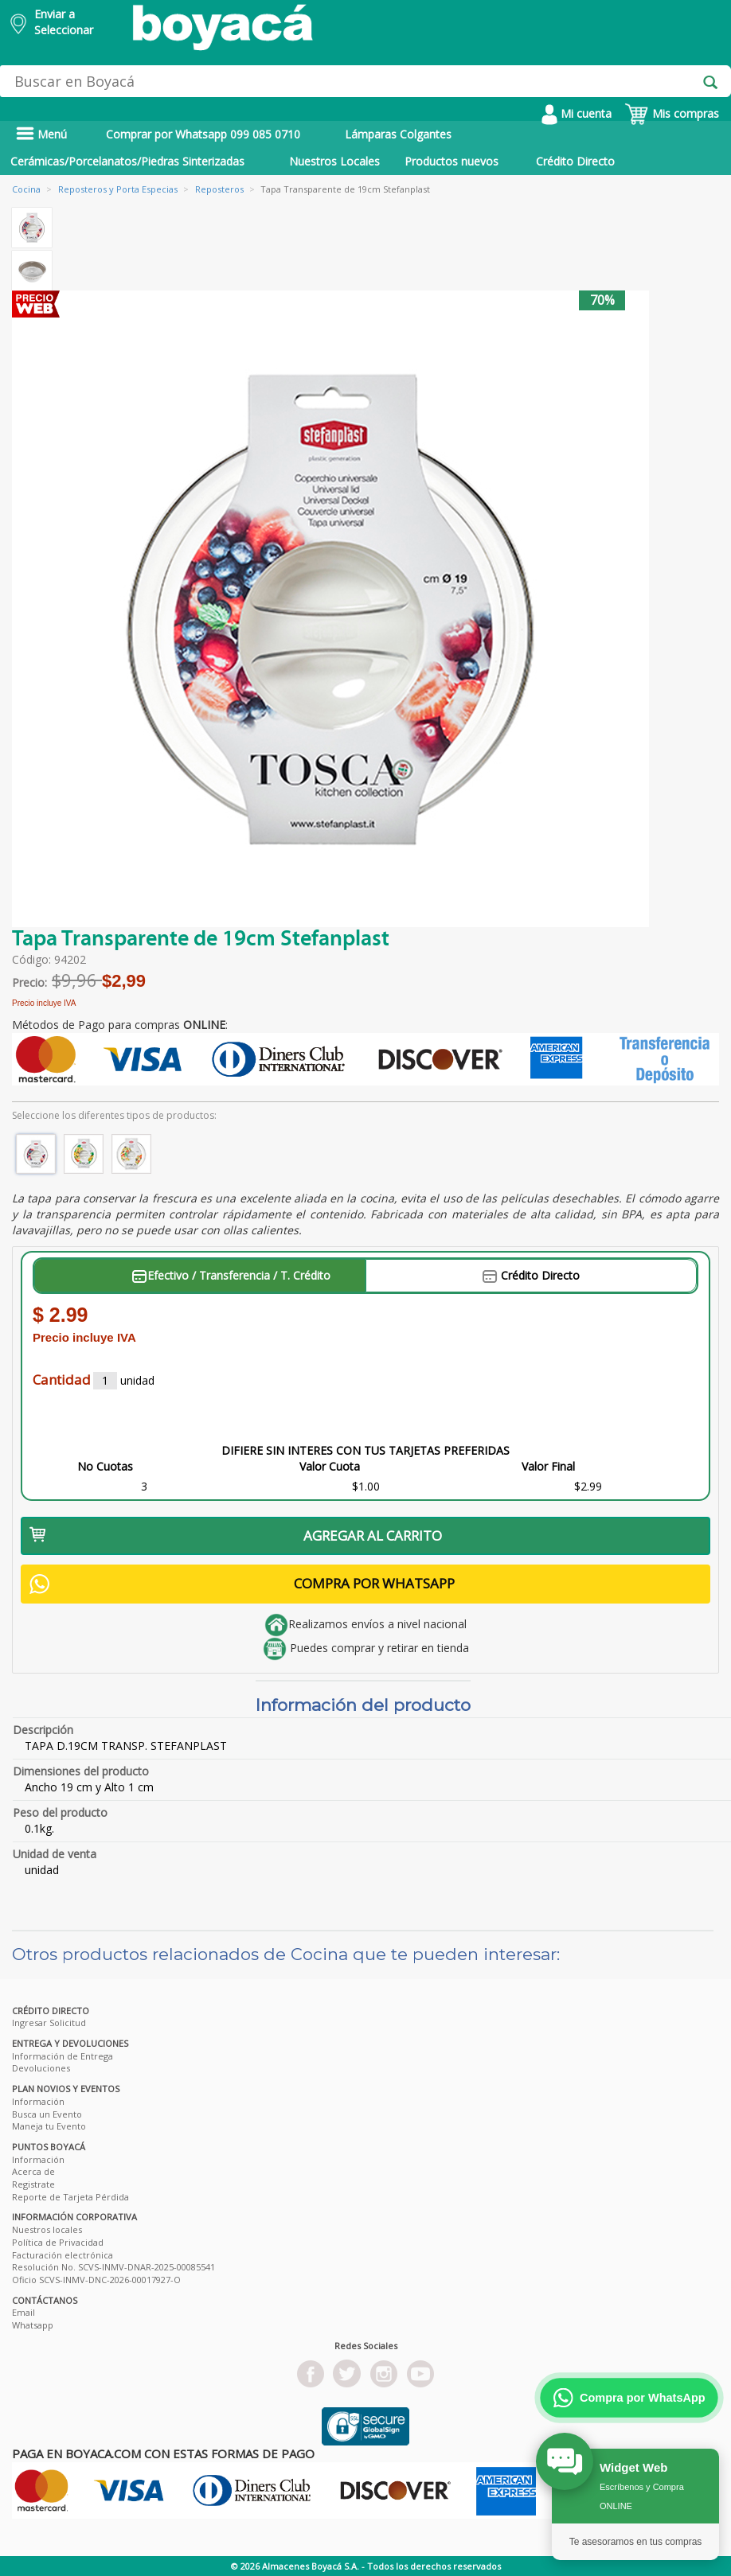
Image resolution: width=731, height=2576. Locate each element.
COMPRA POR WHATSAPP (242, 1584)
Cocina (26, 189)
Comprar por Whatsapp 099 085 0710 (203, 134)
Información (38, 2101)
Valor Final (548, 1466)
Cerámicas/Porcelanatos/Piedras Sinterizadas (127, 161)
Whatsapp (32, 2325)
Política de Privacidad (58, 2242)
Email (23, 2312)
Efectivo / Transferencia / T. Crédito (231, 1275)
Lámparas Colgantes (398, 134)
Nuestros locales (47, 2229)
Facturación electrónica (62, 2255)
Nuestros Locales (334, 161)
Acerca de (33, 2171)
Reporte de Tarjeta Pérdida (70, 2197)
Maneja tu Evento (49, 2126)
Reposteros (219, 189)
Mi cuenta (576, 113)
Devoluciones (41, 2068)
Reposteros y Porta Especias (118, 189)
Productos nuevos (451, 161)
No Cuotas (105, 1466)
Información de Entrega (62, 2056)
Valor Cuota (329, 1466)
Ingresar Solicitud (49, 2022)
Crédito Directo (575, 161)
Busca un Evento (47, 2114)
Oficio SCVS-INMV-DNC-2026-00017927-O (96, 2280)
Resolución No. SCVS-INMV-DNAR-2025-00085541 (113, 2267)
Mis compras (671, 113)
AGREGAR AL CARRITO (235, 1535)
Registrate (33, 2184)
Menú (41, 134)
